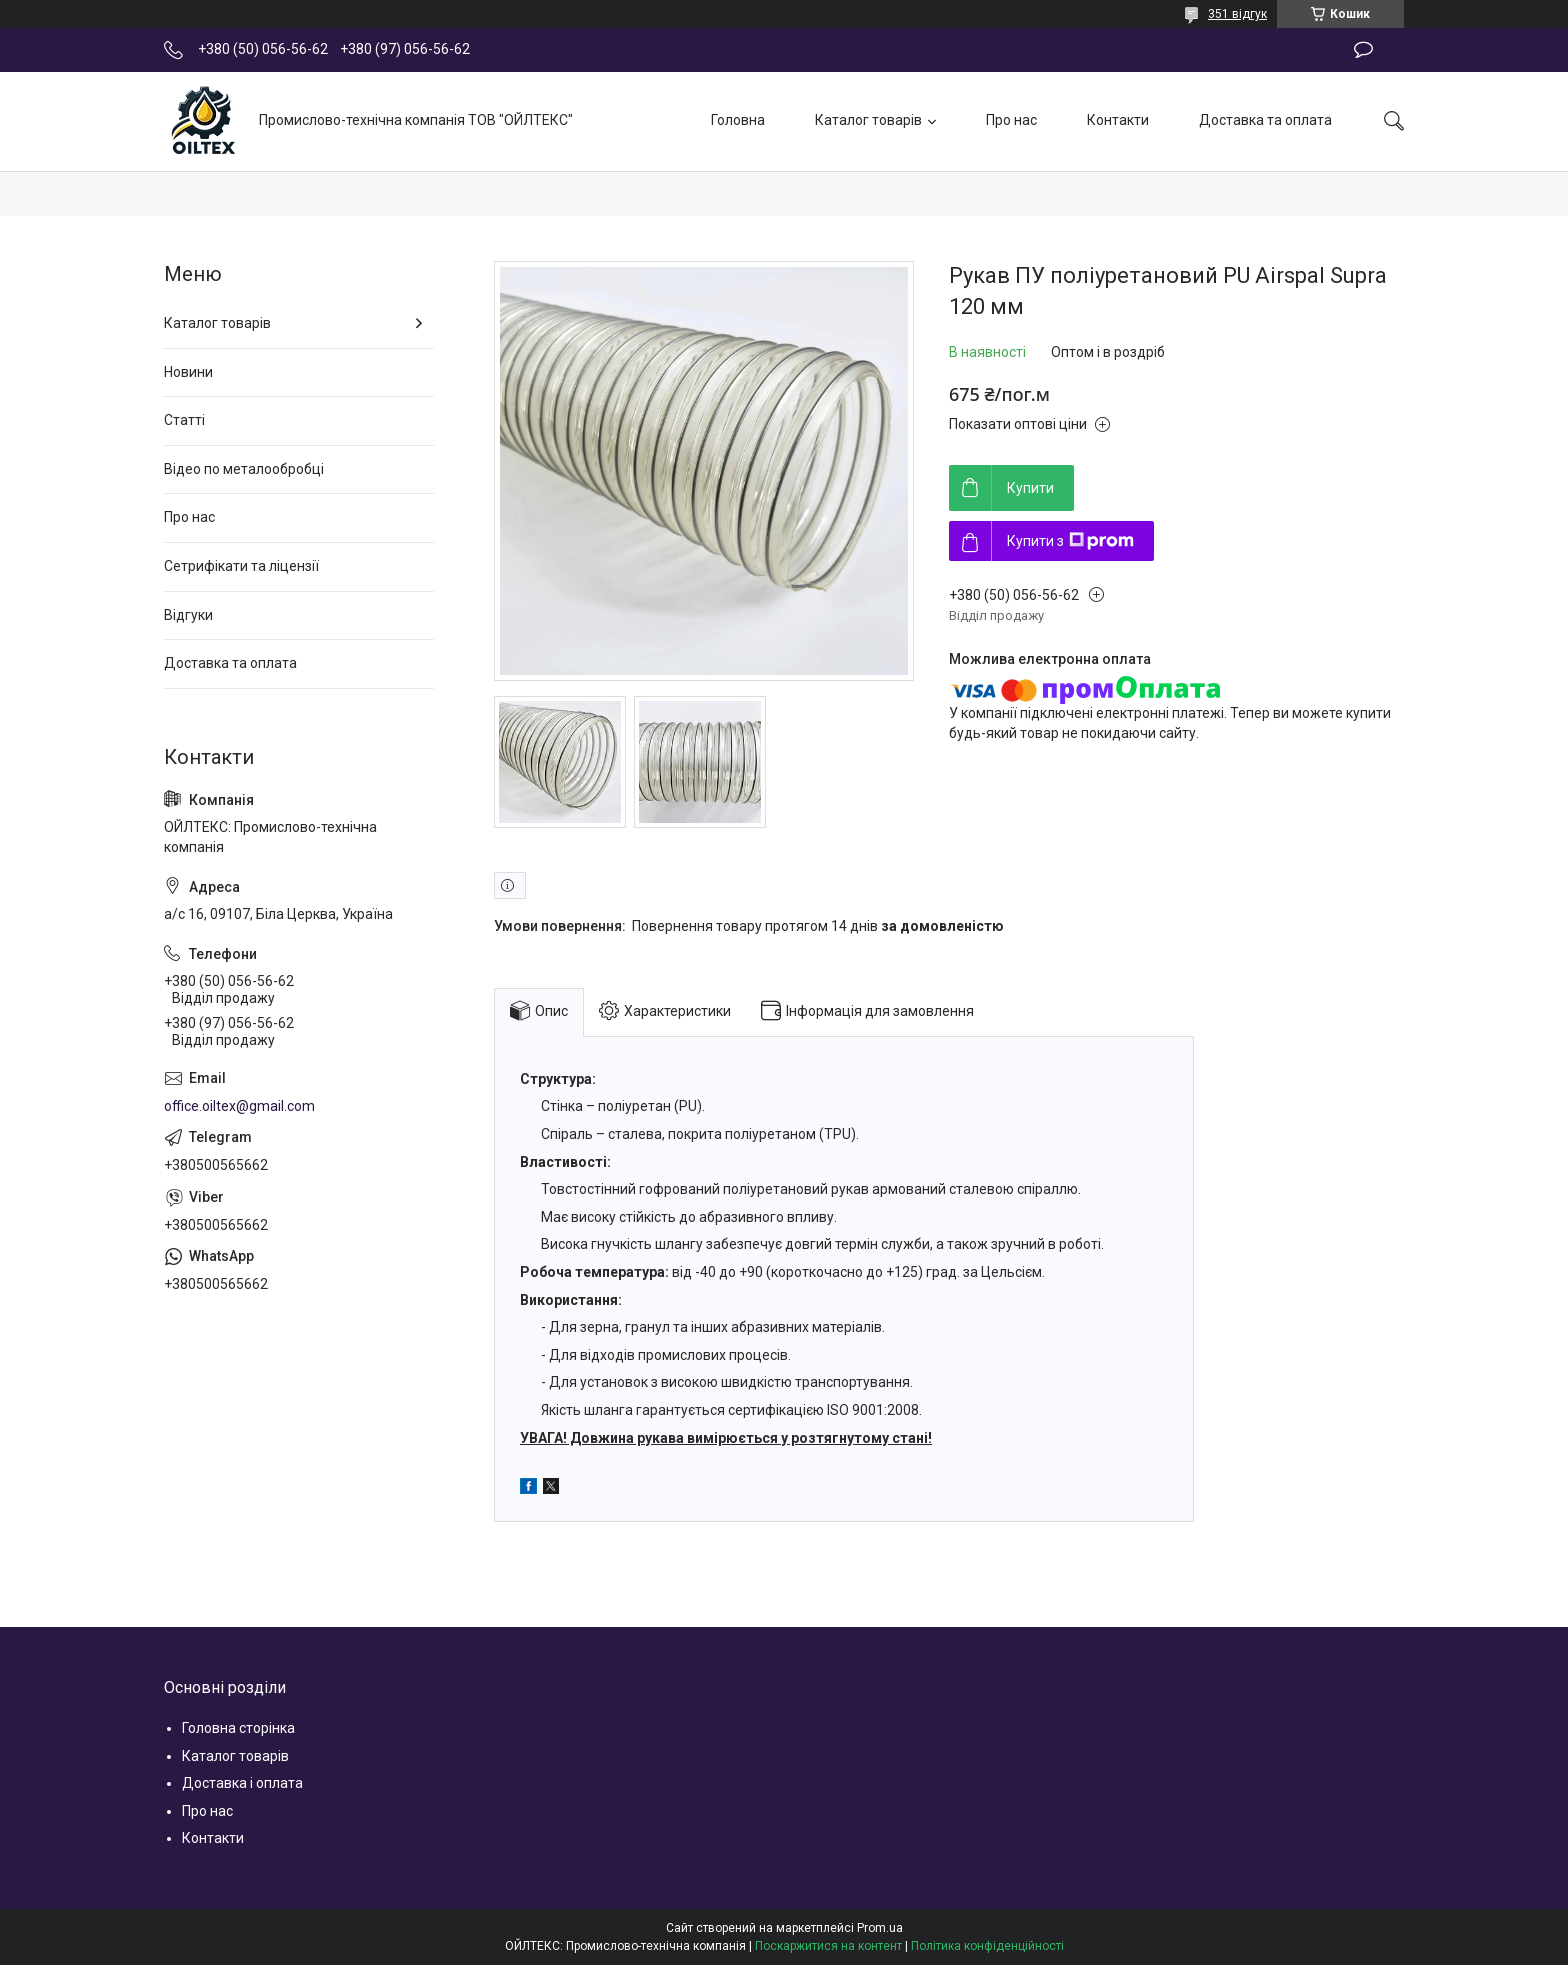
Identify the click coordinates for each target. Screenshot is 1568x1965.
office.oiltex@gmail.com (239, 1106)
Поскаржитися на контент (828, 1946)
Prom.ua (880, 1928)
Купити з (1070, 541)
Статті (184, 420)
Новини (188, 372)
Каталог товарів (868, 120)
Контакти (1118, 120)
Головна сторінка (238, 1728)
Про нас (1011, 120)
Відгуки (188, 615)
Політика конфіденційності (987, 1946)
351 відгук (1237, 14)
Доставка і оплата (242, 1783)
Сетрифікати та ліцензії (241, 566)
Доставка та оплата (1265, 120)
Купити (1030, 488)
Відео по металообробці (244, 469)
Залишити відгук (1363, 50)
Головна (738, 120)
